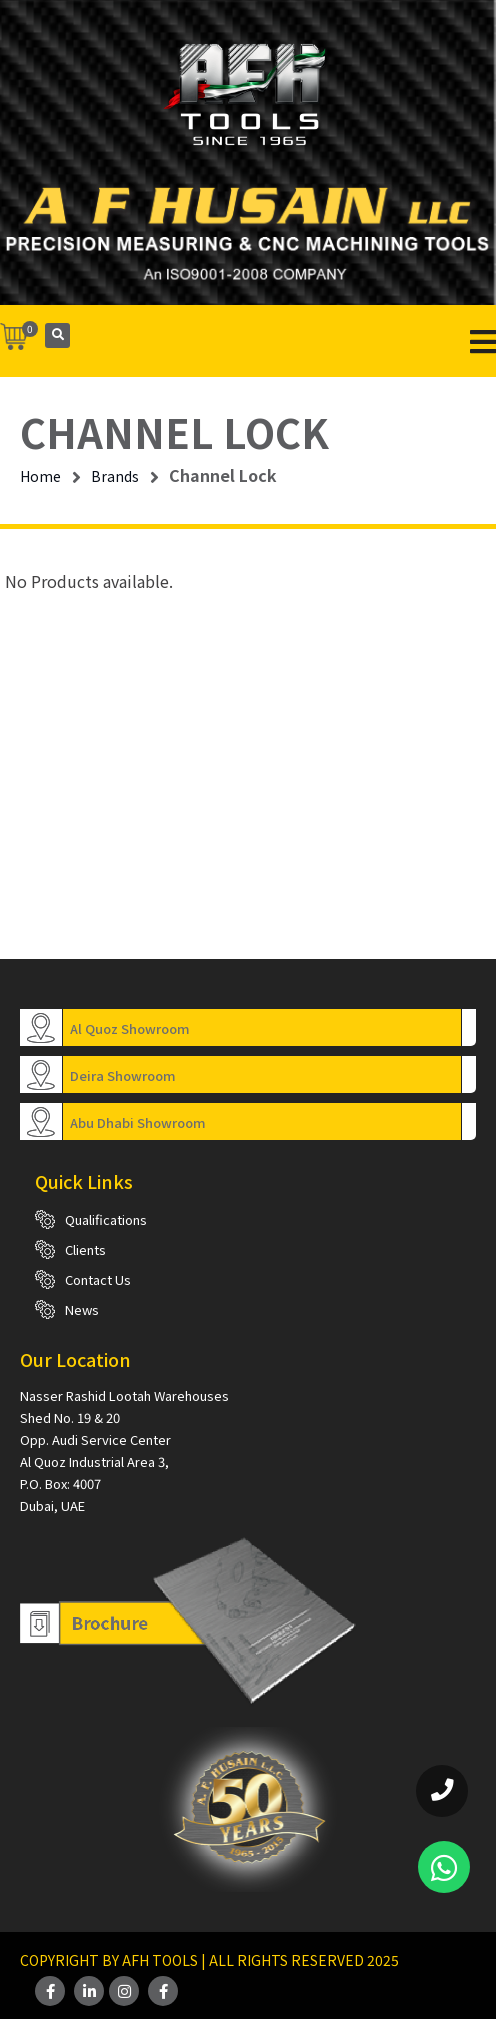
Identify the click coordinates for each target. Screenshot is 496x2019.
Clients (85, 1249)
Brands (115, 476)
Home (40, 476)
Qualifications (106, 1219)
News (82, 1309)
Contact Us (98, 1279)
